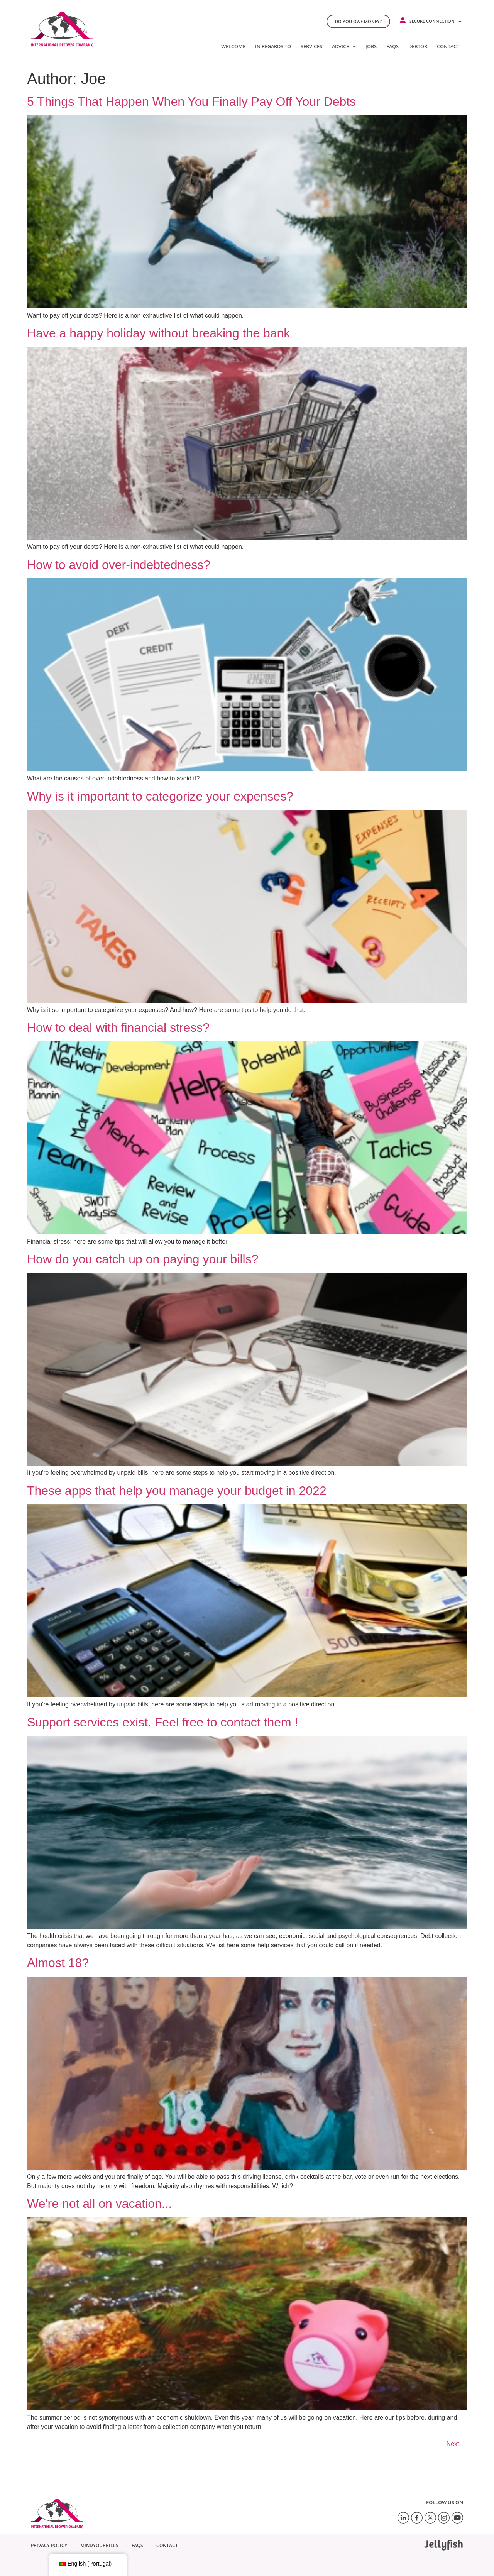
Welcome (233, 46)
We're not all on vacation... (99, 2203)
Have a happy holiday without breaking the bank (158, 333)
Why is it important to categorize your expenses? (160, 796)
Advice (344, 46)
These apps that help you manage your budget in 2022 (177, 1491)
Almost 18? (58, 1963)
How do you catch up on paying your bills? (142, 1259)
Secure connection (435, 21)
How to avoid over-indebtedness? (118, 565)
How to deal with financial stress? (118, 1027)
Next (457, 2444)
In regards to (273, 46)
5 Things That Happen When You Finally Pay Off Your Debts (191, 101)
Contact (448, 46)
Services (311, 46)
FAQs (392, 46)
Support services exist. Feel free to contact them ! (162, 1722)
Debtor (417, 46)
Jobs (371, 46)
